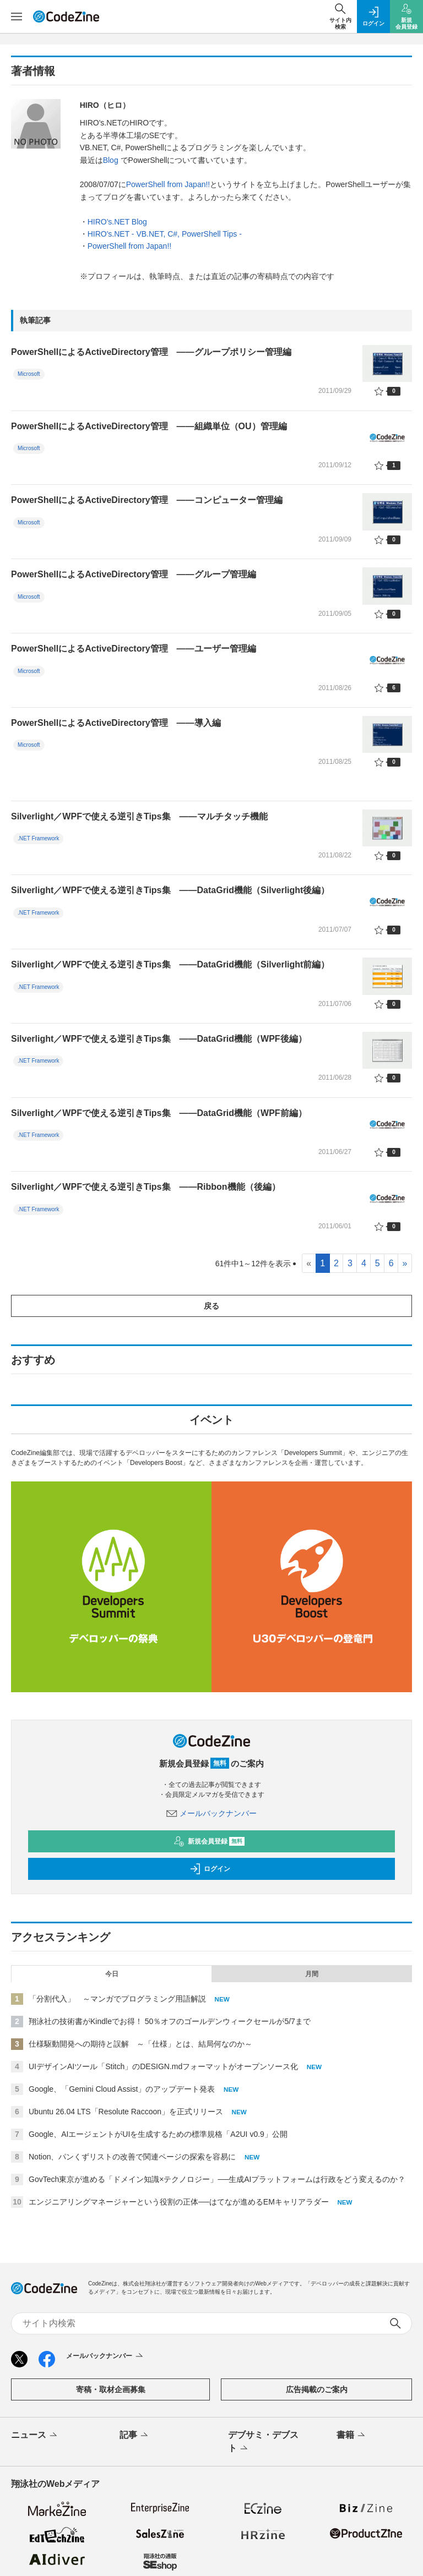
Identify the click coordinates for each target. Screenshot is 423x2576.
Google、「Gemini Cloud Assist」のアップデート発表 (122, 2089)
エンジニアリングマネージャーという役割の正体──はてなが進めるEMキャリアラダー (179, 2201)
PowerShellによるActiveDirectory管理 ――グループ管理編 (133, 574)
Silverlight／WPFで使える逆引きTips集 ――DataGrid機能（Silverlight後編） (170, 890)
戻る (211, 1305)
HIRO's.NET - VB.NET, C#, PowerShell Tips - (165, 233)
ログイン (209, 1868)
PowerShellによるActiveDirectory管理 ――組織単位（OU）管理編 (149, 426)
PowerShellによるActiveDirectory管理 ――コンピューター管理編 (147, 500)
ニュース (35, 2435)
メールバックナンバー (211, 1813)
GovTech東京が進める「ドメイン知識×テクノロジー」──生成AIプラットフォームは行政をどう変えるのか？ (217, 2179)
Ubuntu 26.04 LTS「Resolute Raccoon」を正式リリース (126, 2111)
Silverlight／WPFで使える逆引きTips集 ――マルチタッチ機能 (139, 816)
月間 (311, 1974)
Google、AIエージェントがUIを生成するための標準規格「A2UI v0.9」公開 (158, 2134)
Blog (112, 160)
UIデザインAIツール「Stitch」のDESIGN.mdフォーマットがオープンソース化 (163, 2066)
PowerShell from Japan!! (168, 184)
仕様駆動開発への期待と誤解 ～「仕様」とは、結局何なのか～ (140, 2043)
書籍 (352, 2435)
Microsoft (29, 374)
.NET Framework (38, 838)
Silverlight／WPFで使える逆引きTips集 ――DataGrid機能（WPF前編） (159, 1113)
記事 (135, 2435)
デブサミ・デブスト (263, 2442)
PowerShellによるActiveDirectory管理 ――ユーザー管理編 (133, 648)
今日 (111, 1974)
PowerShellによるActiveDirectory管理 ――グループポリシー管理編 (151, 352)
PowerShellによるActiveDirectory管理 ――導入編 (116, 723)
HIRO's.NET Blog (117, 221)
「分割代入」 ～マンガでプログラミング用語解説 (117, 1998)
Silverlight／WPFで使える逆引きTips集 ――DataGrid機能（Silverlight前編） (170, 964)
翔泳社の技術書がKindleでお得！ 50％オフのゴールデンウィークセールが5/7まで (170, 2021)
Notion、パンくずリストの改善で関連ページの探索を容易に (132, 2156)
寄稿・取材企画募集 (110, 2389)
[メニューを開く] (16, 16)
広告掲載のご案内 (317, 2389)
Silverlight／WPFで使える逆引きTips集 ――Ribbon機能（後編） (145, 1186)
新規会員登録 (209, 1841)
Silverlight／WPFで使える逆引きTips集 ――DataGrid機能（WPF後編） (159, 1038)
